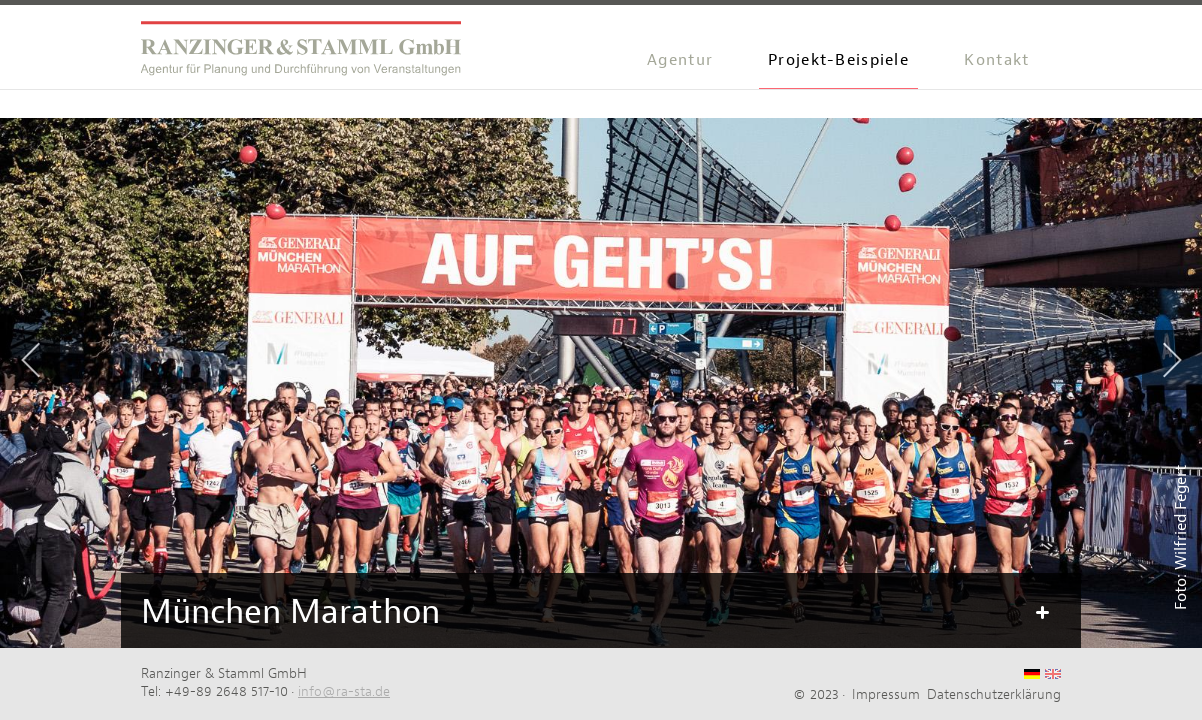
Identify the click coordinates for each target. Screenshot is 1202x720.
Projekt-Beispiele (838, 59)
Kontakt (996, 59)
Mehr (1041, 613)
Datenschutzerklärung (994, 694)
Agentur (680, 59)
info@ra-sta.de (344, 691)
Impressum (886, 694)
